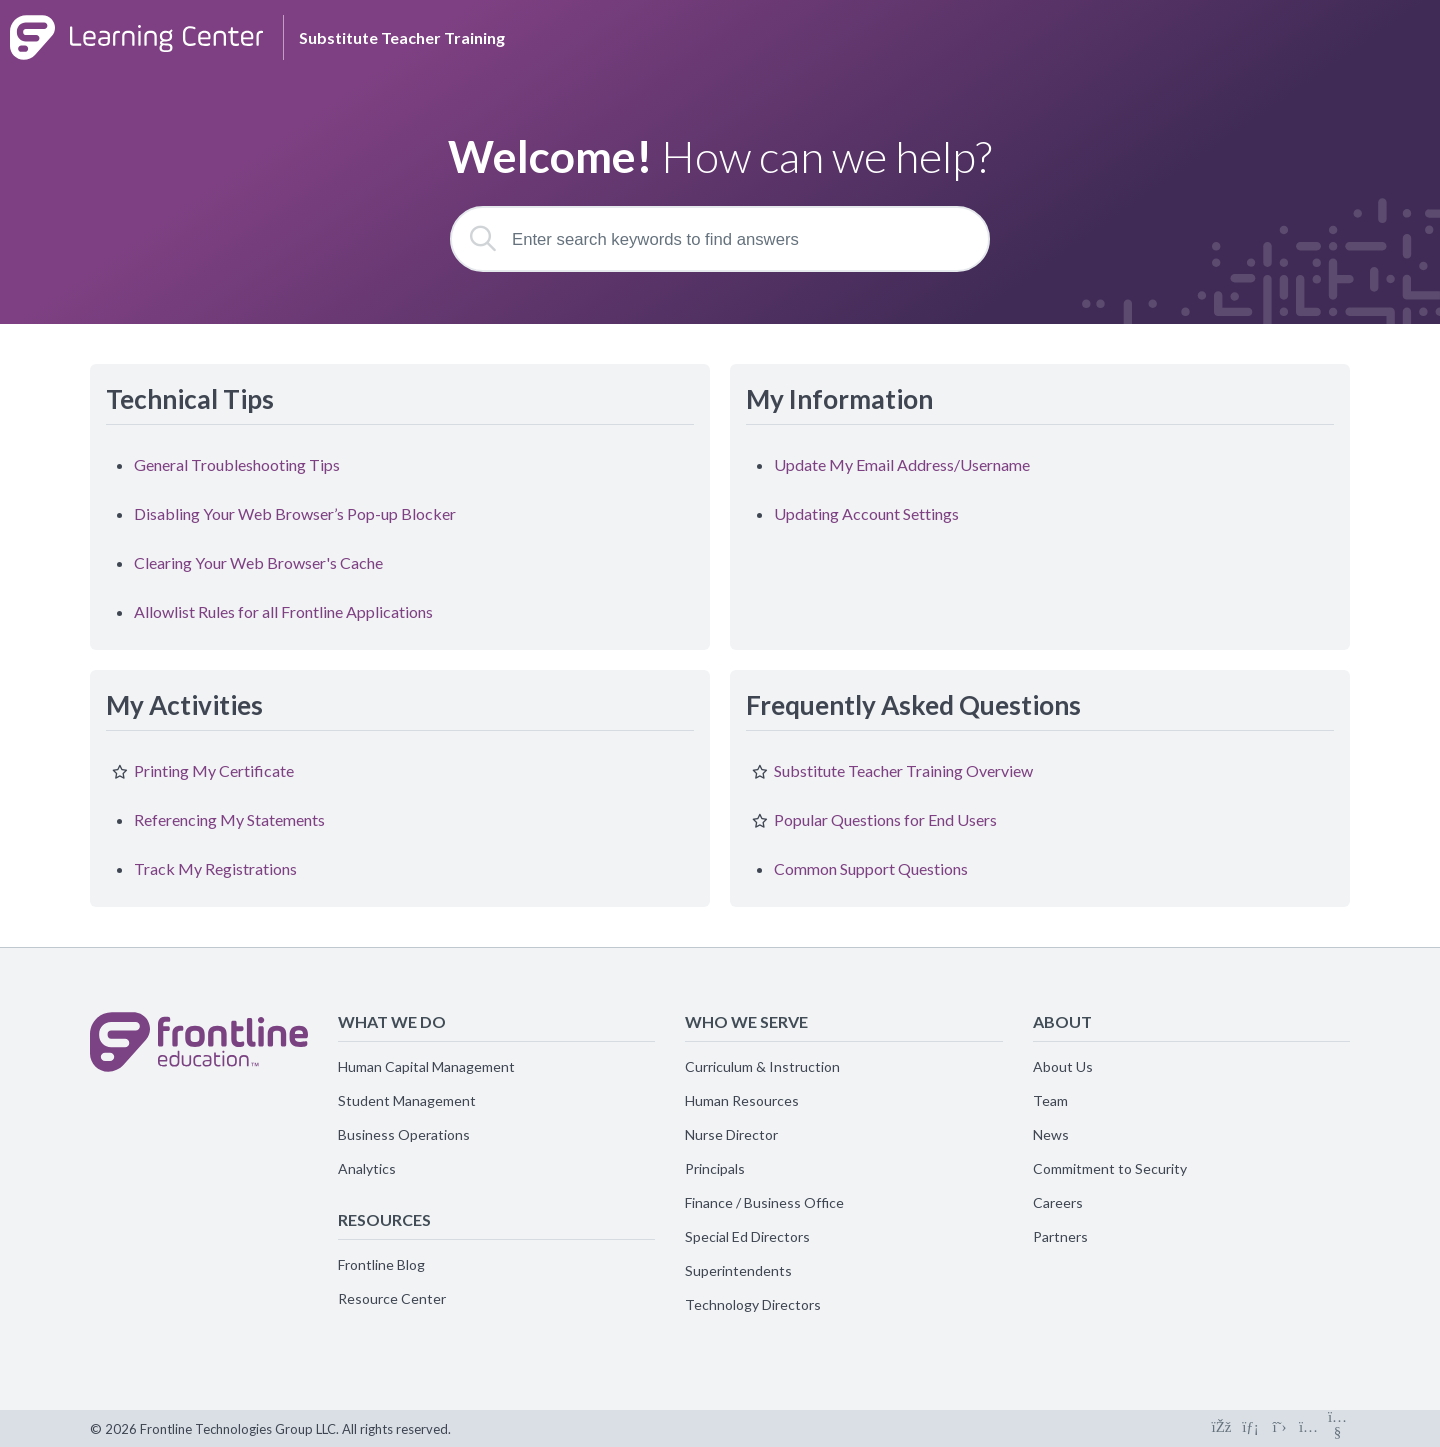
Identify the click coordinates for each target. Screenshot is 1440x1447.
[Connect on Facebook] (1221, 1428)
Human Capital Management (426, 1066)
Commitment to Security (1110, 1168)
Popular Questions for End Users (885, 819)
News (1051, 1134)
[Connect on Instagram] (1308, 1428)
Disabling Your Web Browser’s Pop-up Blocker (295, 513)
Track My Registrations (215, 868)
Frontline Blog (381, 1264)
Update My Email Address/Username (902, 464)
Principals (715, 1168)
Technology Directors (753, 1304)
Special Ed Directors (747, 1236)
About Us (1063, 1066)
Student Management (407, 1100)
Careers (1058, 1202)
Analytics (367, 1168)
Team (1050, 1100)
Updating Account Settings (866, 513)
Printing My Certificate (214, 770)
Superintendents (738, 1270)
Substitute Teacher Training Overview (903, 770)
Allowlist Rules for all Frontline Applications (283, 611)
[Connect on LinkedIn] (1250, 1428)
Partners (1060, 1236)
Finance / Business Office (764, 1202)
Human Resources (742, 1100)
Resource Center (392, 1298)
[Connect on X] (1279, 1428)
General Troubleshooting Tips (237, 464)
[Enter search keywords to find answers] (720, 239)
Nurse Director (731, 1134)
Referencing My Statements (229, 819)
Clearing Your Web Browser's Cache (258, 562)
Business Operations (404, 1134)
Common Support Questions (871, 868)
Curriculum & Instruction (762, 1066)
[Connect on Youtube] (1337, 1428)
